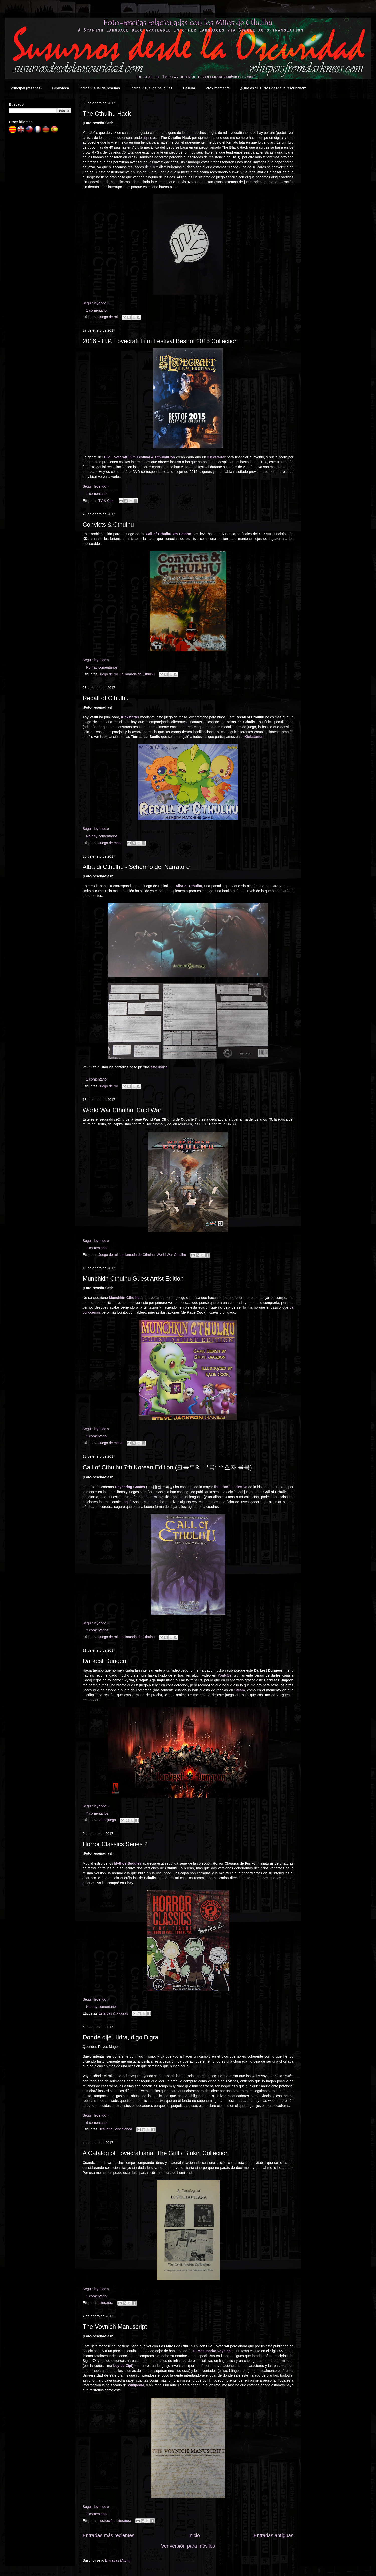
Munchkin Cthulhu (124, 1298)
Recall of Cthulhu (106, 698)
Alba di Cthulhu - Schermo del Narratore (136, 866)
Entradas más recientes (108, 2535)
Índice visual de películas (151, 88)
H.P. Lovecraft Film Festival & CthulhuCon (139, 457)
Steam (239, 1690)
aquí (146, 138)
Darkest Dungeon (106, 1660)
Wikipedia (136, 2385)
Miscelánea (123, 2129)
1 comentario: (97, 310)
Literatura (105, 2303)
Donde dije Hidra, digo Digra (120, 2037)
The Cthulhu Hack (107, 113)
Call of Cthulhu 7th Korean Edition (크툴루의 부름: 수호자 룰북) (167, 1467)
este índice (159, 1067)
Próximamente (218, 88)
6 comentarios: (97, 2123)
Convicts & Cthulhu (108, 524)
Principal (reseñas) (26, 88)
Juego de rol (108, 317)
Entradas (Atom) (118, 2560)
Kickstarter (216, 457)
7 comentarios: (97, 1813)
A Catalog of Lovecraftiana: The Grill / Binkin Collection (156, 2153)
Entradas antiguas (273, 2535)
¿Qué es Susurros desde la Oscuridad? (273, 88)
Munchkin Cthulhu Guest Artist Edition (133, 1278)
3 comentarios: (97, 1630)
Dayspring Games (130, 1487)
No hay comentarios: (102, 667)
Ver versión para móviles (188, 2546)
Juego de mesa (110, 843)
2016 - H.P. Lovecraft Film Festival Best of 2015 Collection (160, 341)
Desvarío (105, 2129)
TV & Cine (106, 500)
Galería (189, 88)
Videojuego (107, 1820)
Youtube (224, 1675)
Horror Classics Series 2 (115, 1844)
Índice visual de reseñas (99, 88)
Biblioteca (60, 88)
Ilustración (106, 2521)
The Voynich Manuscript (115, 2326)
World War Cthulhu (171, 1255)
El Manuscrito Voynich (212, 2351)
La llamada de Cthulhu (137, 674)
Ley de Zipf (122, 2366)
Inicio (194, 2535)
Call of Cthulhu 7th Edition (168, 534)
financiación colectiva (230, 1487)
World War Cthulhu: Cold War (122, 1110)
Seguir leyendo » (96, 303)
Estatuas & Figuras (113, 2013)
